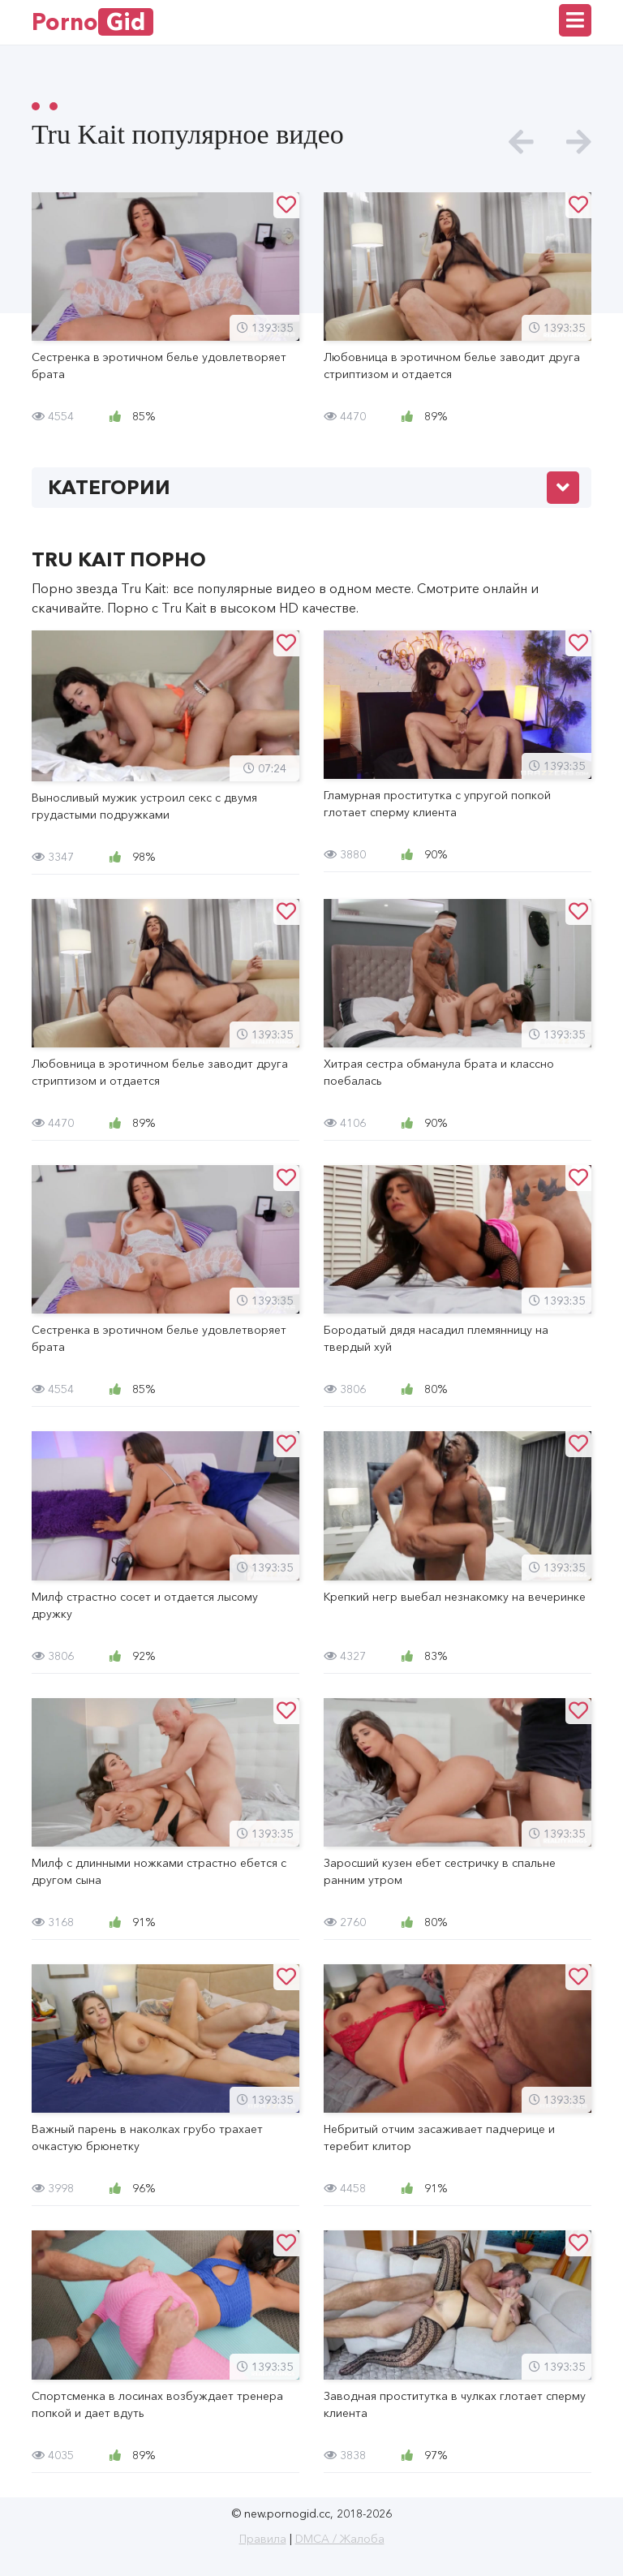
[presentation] (521, 142)
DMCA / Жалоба (340, 2538)
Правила (262, 2538)
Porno (92, 22)
